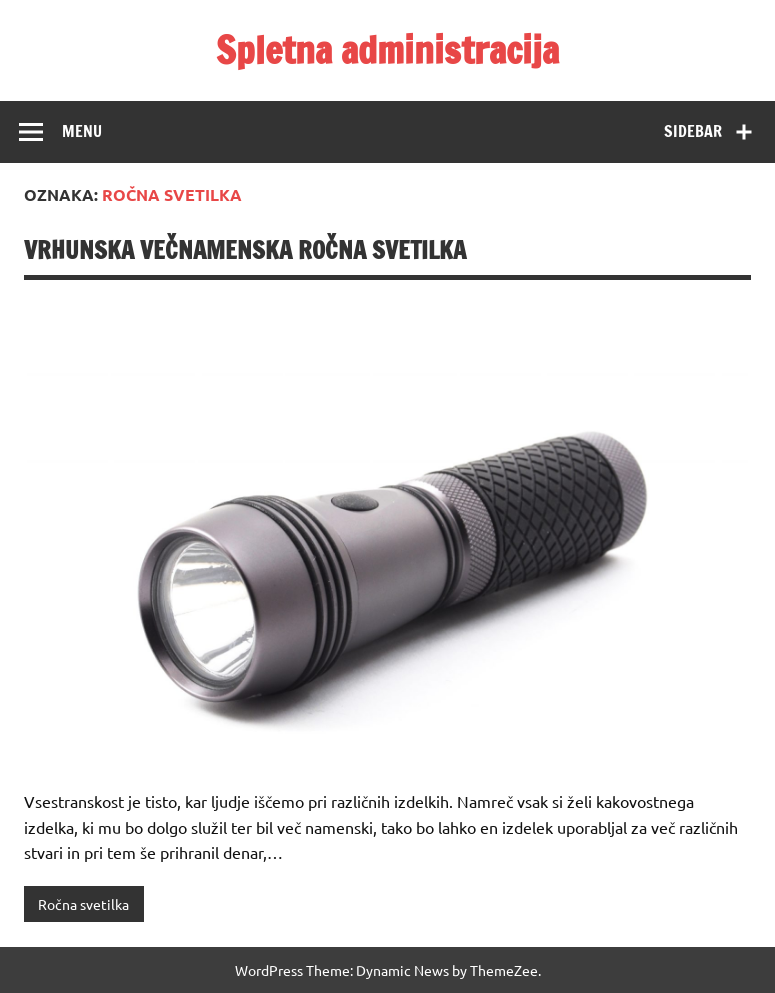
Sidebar (693, 131)
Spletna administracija (387, 50)
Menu (82, 131)
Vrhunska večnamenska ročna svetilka (245, 250)
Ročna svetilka (83, 904)
